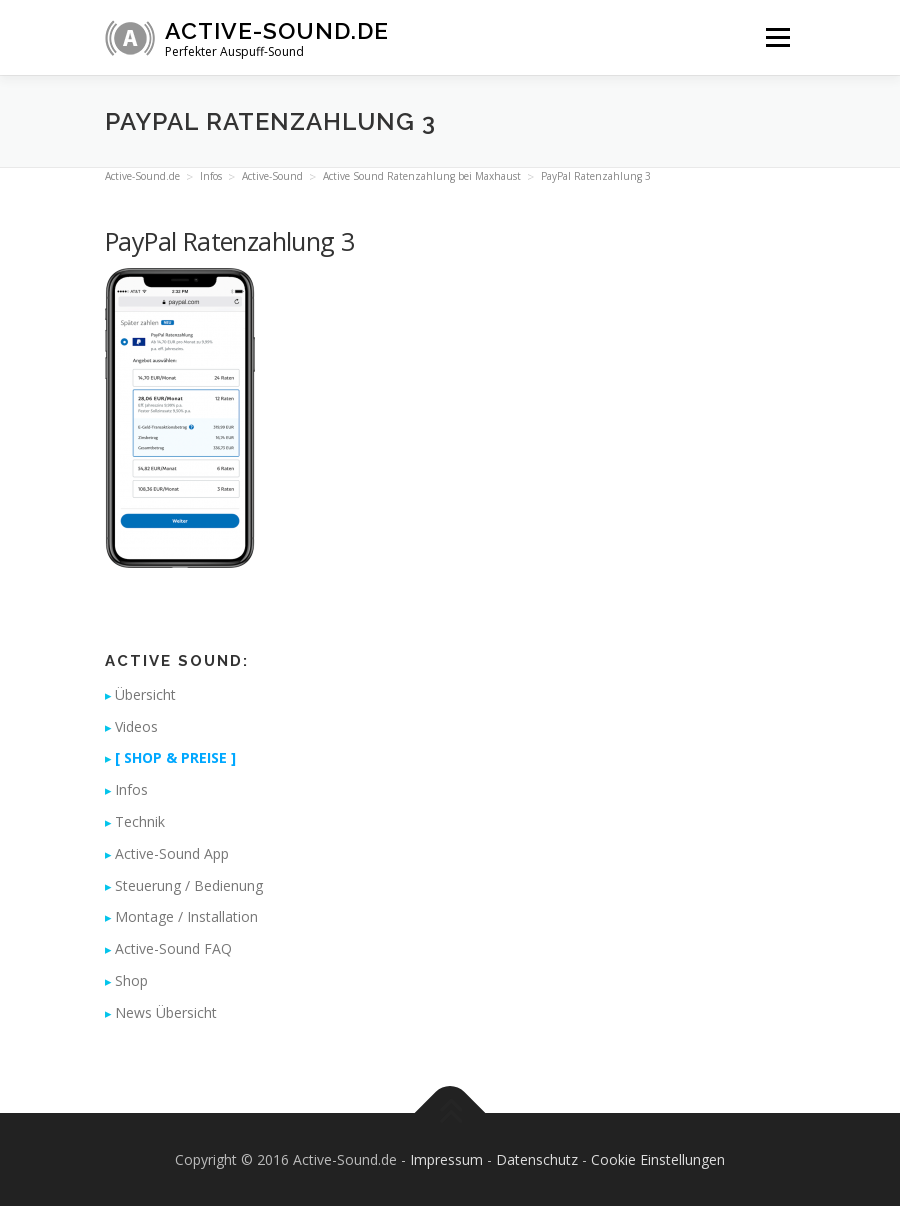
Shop (131, 980)
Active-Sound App (172, 853)
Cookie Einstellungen (658, 1159)
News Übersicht (166, 1012)
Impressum (446, 1159)
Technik (140, 821)
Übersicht (145, 694)
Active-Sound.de (277, 30)
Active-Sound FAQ (173, 948)
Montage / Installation (186, 916)
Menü (777, 37)
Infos (131, 789)
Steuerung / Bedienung (189, 885)
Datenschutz (537, 1159)
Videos (136, 726)
